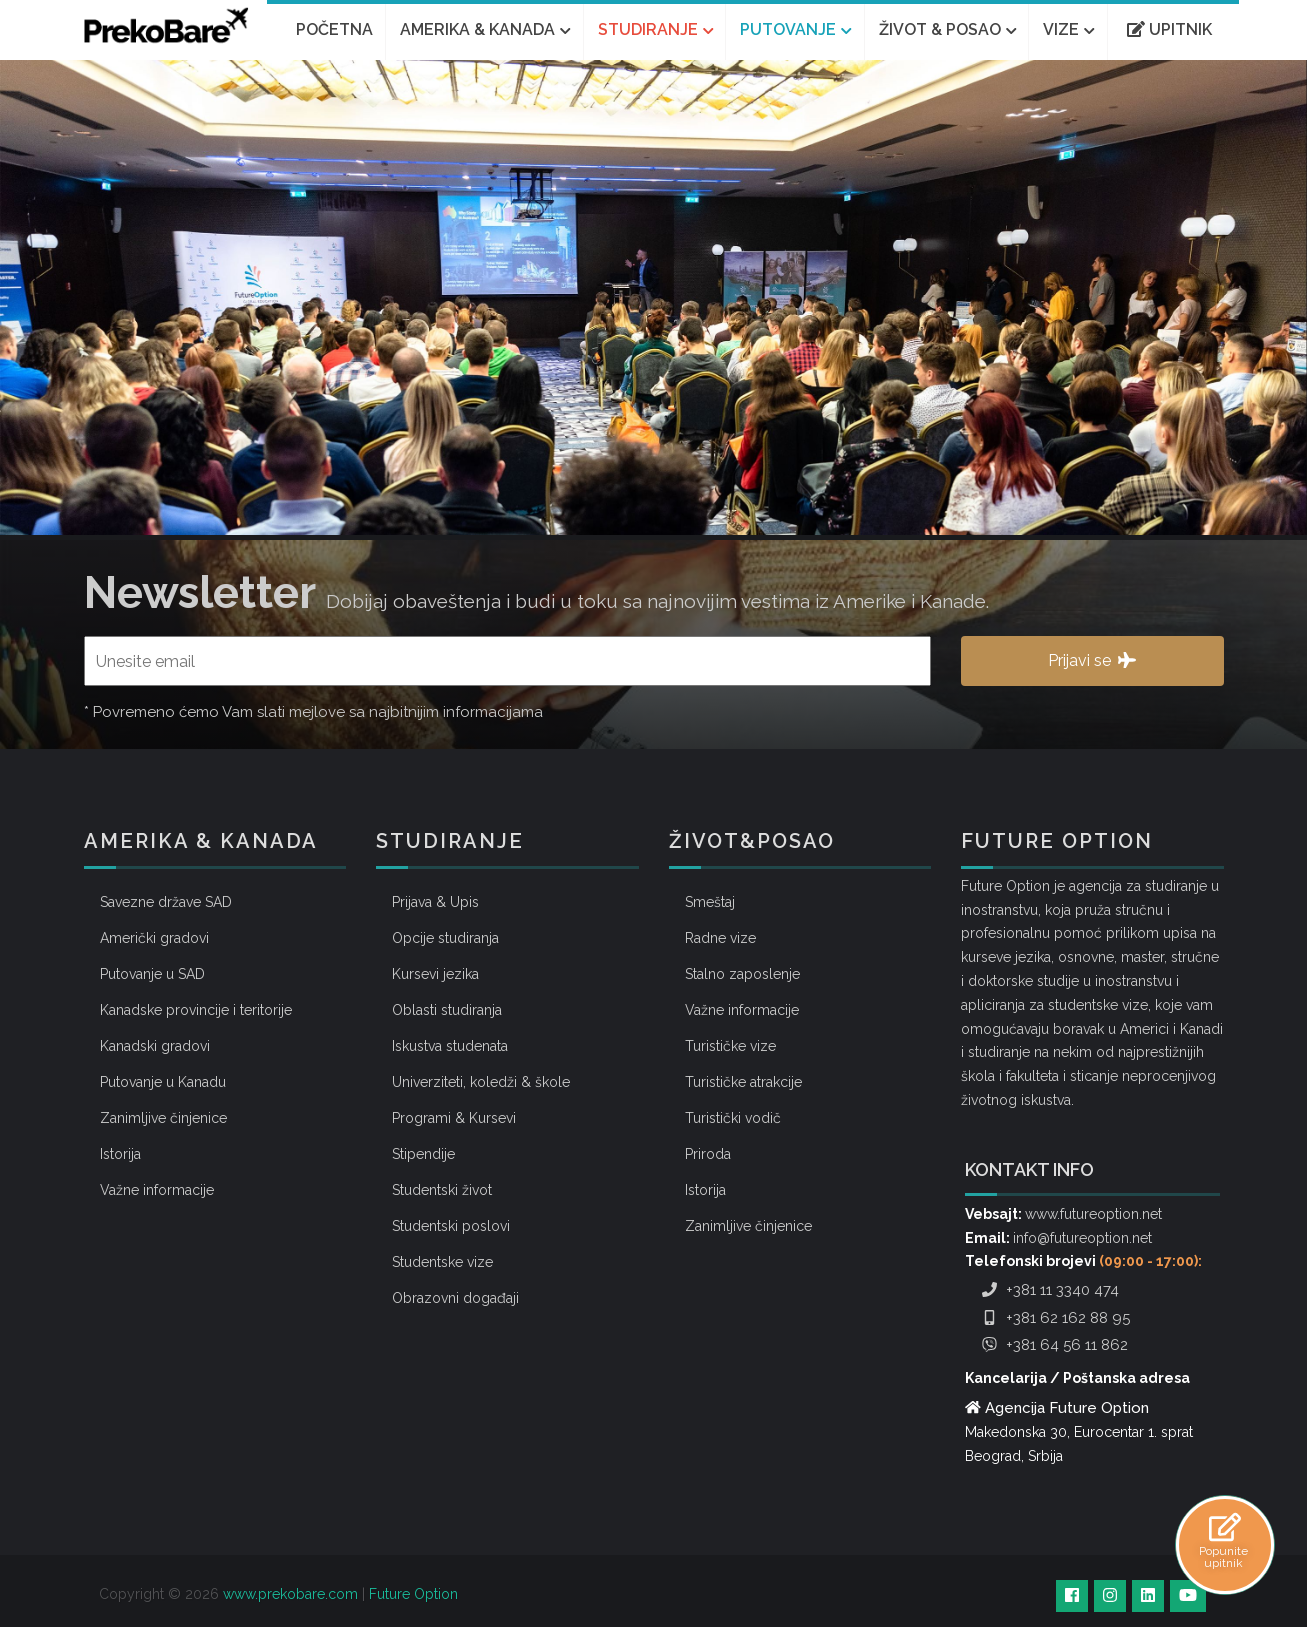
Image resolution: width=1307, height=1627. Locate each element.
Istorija (120, 1154)
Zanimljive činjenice (163, 1118)
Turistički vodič (733, 1118)
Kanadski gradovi (155, 1046)
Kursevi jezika (435, 974)
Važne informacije (157, 1190)
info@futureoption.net (1082, 1238)
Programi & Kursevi (454, 1118)
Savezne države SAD (166, 902)
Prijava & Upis (435, 902)
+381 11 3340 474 (1048, 1290)
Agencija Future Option (1067, 1408)
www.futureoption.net (1093, 1214)
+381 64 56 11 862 (1052, 1345)
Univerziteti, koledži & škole (481, 1082)
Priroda (708, 1154)
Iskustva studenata (450, 1046)
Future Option (413, 1594)
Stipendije (423, 1154)
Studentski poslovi (451, 1226)
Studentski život (442, 1190)
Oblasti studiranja (447, 1010)
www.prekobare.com (290, 1594)
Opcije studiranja (445, 938)
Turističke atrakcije (743, 1082)
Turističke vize (730, 1046)
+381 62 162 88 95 (1053, 1318)
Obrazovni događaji (455, 1298)
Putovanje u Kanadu (163, 1082)
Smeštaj (710, 902)
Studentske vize (442, 1262)
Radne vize (720, 938)
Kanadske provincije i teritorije (196, 1010)
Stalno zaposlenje (742, 974)
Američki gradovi (154, 938)
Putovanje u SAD (152, 974)
